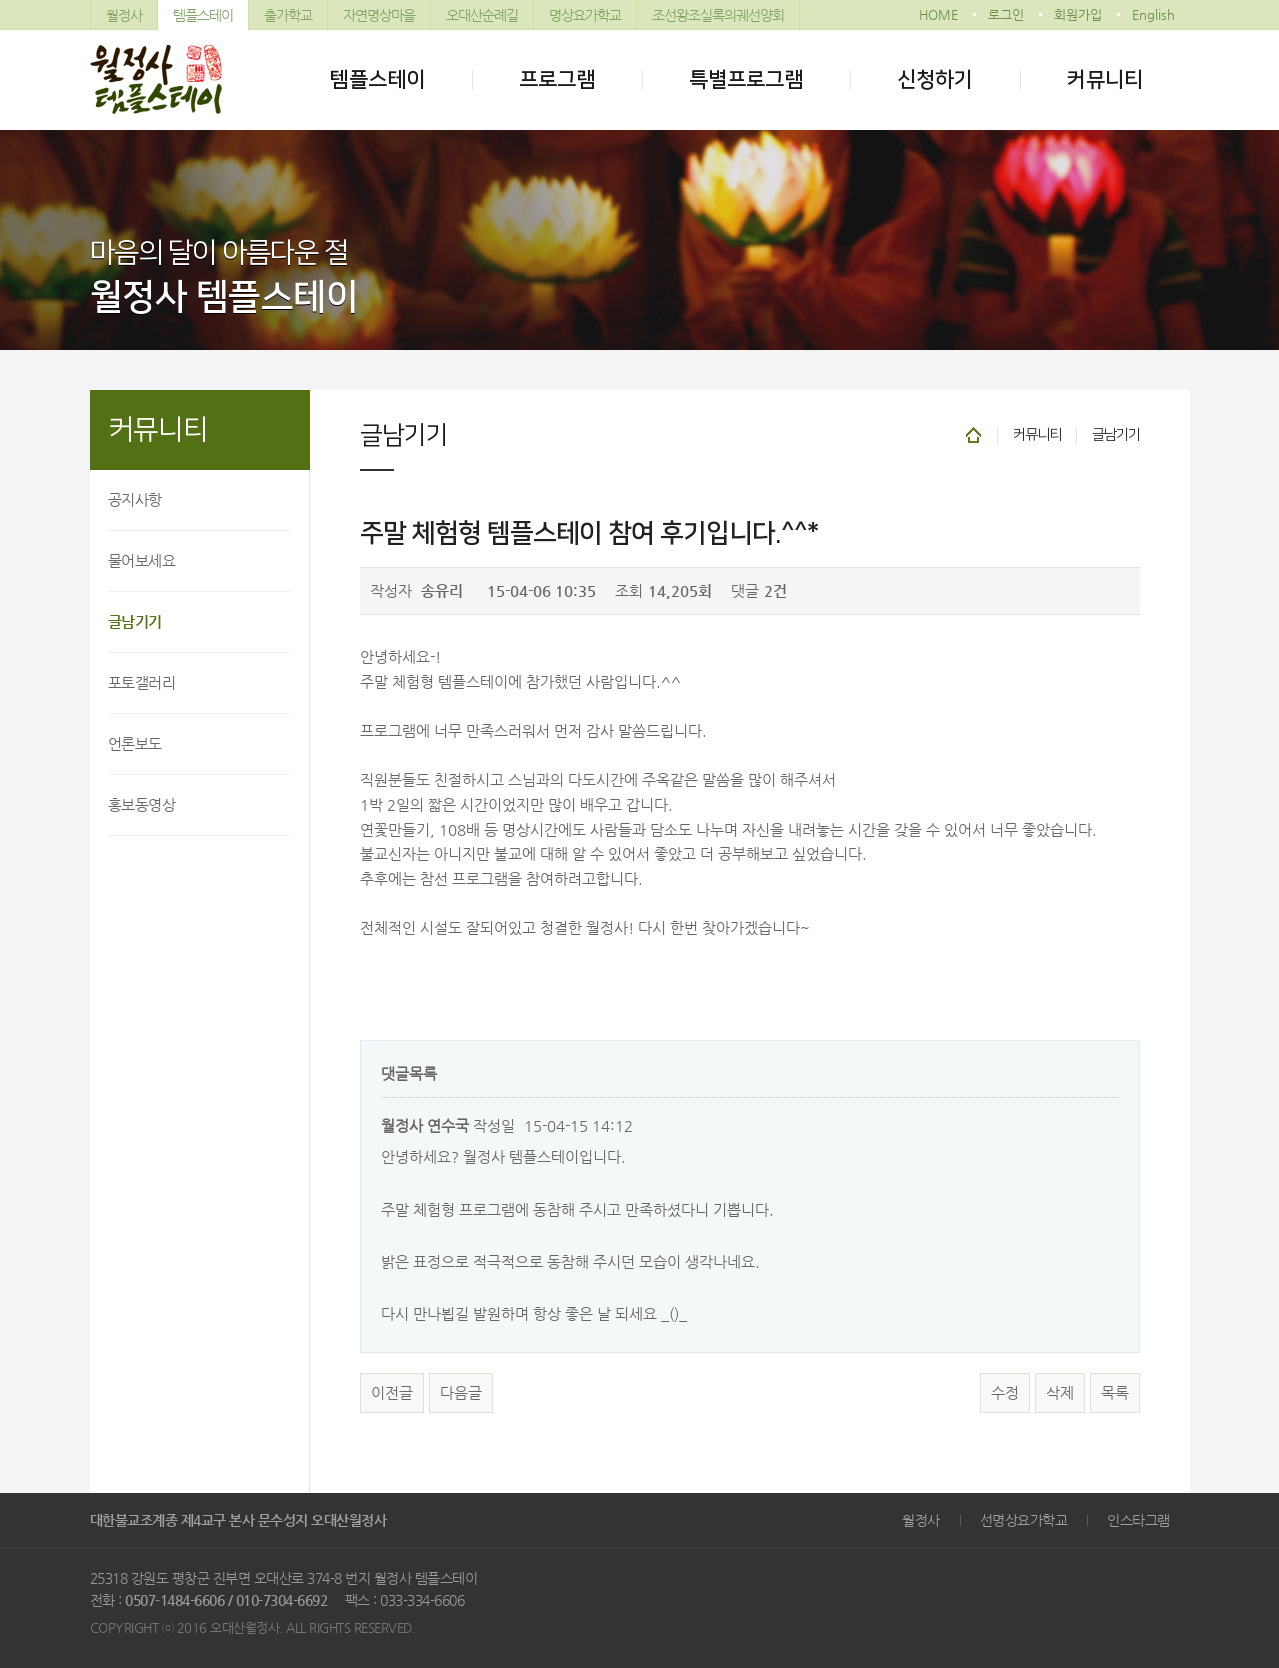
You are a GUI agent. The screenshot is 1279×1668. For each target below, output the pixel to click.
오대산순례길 (482, 15)
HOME (938, 14)
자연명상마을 (379, 15)
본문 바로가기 (0, 0)
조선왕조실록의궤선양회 (718, 15)
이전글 (392, 1393)
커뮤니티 (1105, 79)
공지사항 (135, 499)
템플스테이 (203, 15)
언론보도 (135, 743)
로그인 (1006, 14)
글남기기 (135, 621)
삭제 (1060, 1393)
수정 (1005, 1393)
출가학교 (288, 15)
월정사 (124, 15)
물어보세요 (142, 560)
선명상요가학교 (1024, 1520)
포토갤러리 (142, 682)
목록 (1115, 1393)
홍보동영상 (142, 804)
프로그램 (557, 79)
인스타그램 (1138, 1520)
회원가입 (1078, 14)
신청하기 (935, 79)
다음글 (461, 1393)
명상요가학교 (585, 15)
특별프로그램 (746, 79)
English (1153, 14)
